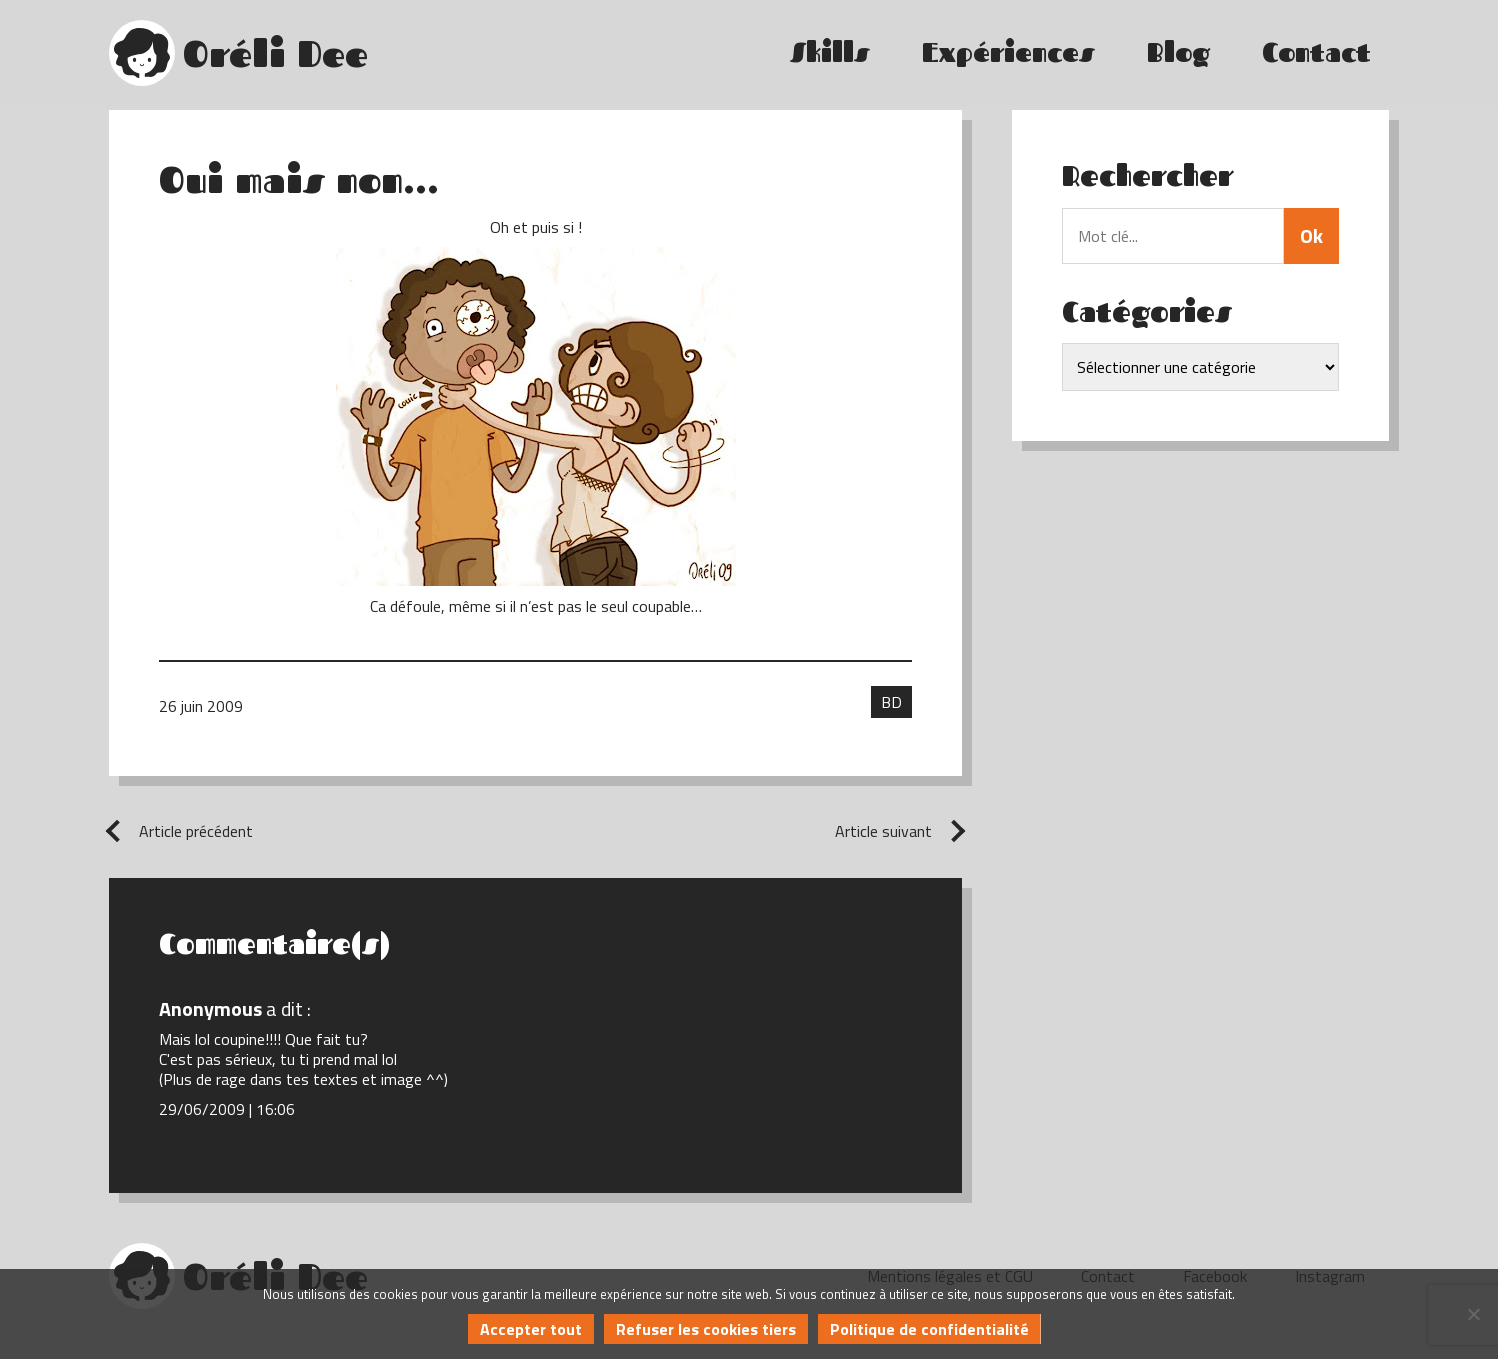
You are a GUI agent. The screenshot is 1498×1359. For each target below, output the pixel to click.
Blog (1178, 52)
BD (891, 702)
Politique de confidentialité (929, 1329)
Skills (830, 52)
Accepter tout (531, 1329)
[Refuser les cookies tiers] (1473, 1314)
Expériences (1008, 52)
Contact (1316, 52)
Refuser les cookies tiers (706, 1329)
